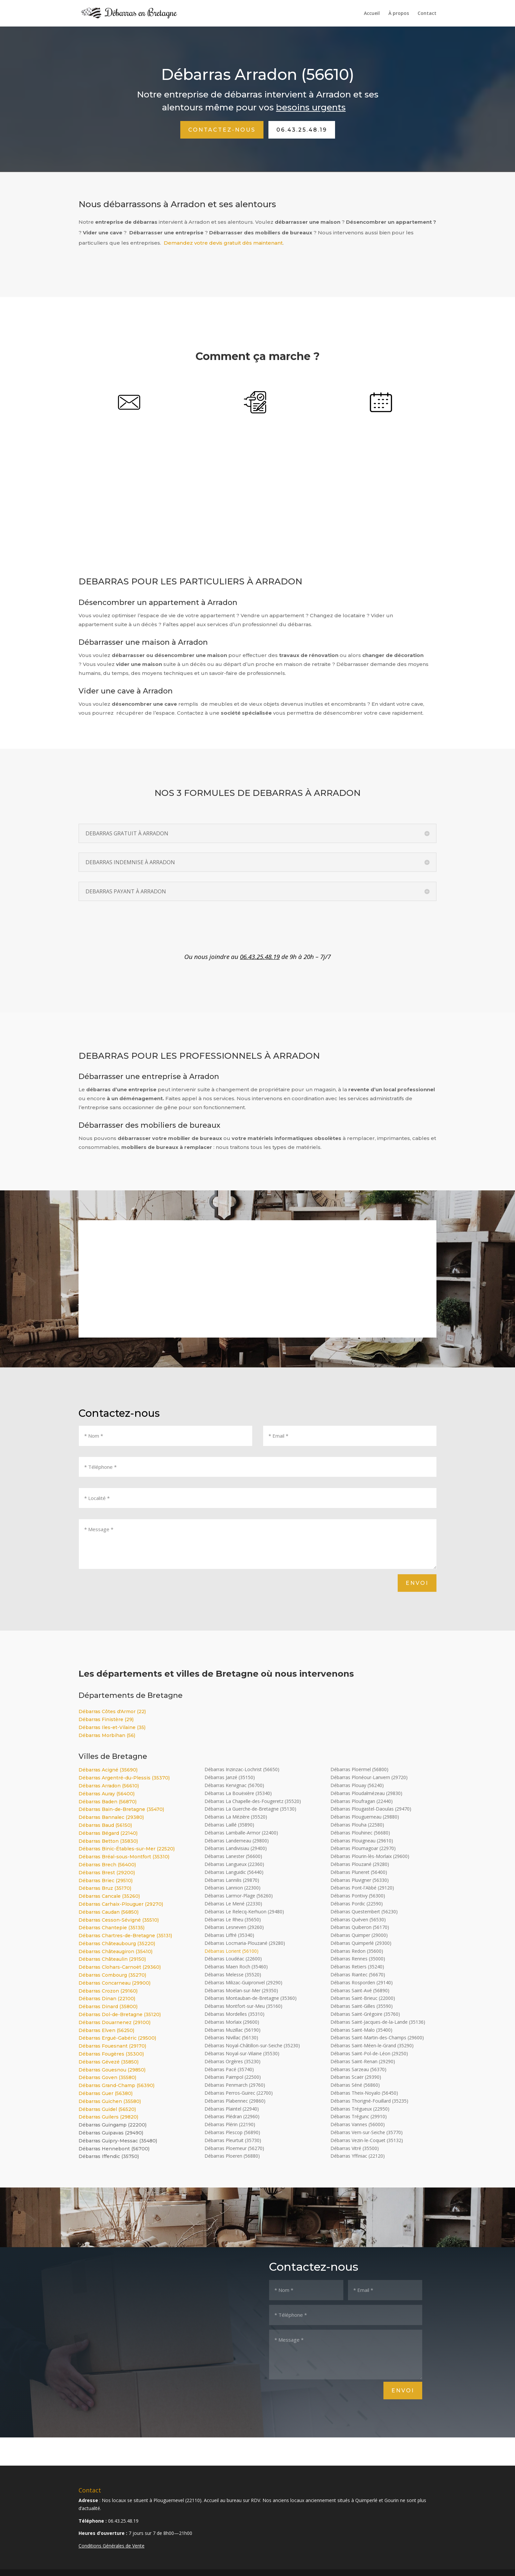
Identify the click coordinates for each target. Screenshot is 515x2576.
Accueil (372, 13)
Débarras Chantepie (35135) (111, 1928)
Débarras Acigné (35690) (108, 1770)
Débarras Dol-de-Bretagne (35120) (120, 2014)
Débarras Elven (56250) (106, 2030)
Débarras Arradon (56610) (109, 1786)
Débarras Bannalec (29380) (111, 1817)
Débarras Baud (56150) (105, 1825)
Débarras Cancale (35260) (109, 1896)
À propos (398, 13)
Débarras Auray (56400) (107, 1794)
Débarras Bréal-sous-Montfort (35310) (124, 1857)
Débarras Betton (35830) (108, 1841)
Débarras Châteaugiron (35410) (115, 1951)
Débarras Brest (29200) (107, 1873)
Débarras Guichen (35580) (110, 2101)
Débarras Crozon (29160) (108, 1991)
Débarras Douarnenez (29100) (114, 2022)
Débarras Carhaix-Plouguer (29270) (121, 1904)
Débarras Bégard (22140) (108, 1833)
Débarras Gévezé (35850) (109, 2062)
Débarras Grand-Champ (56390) (116, 2085)
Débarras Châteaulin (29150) (112, 1959)
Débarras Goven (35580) (107, 2077)
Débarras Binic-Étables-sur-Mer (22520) (127, 1849)
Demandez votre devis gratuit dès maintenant (223, 243)
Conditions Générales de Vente (111, 2546)
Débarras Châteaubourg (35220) (117, 1944)
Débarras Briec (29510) (106, 1881)
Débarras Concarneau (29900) (114, 1983)
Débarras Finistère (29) (106, 1719)
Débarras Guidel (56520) (107, 2109)
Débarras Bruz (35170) (105, 1888)
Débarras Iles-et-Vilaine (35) (112, 1727)
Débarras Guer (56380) (106, 2093)
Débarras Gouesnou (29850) (112, 2070)
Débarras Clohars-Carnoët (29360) (120, 1967)
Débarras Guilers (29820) (108, 2117)
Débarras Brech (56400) (107, 1865)
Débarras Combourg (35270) (112, 1975)
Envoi (417, 1583)
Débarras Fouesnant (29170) (112, 2046)
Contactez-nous (222, 130)
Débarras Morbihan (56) (107, 1735)
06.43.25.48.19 (301, 130)
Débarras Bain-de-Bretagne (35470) (121, 1809)
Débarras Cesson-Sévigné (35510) (119, 1920)
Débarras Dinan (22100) (107, 1999)
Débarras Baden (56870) (108, 1802)
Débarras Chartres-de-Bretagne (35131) (125, 1936)
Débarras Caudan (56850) (109, 1912)
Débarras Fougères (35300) (111, 2054)
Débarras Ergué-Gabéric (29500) (117, 2038)
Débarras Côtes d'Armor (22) (112, 1711)
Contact (427, 13)
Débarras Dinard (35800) (108, 2006)
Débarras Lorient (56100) (231, 1951)
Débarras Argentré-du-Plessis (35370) (124, 1778)
